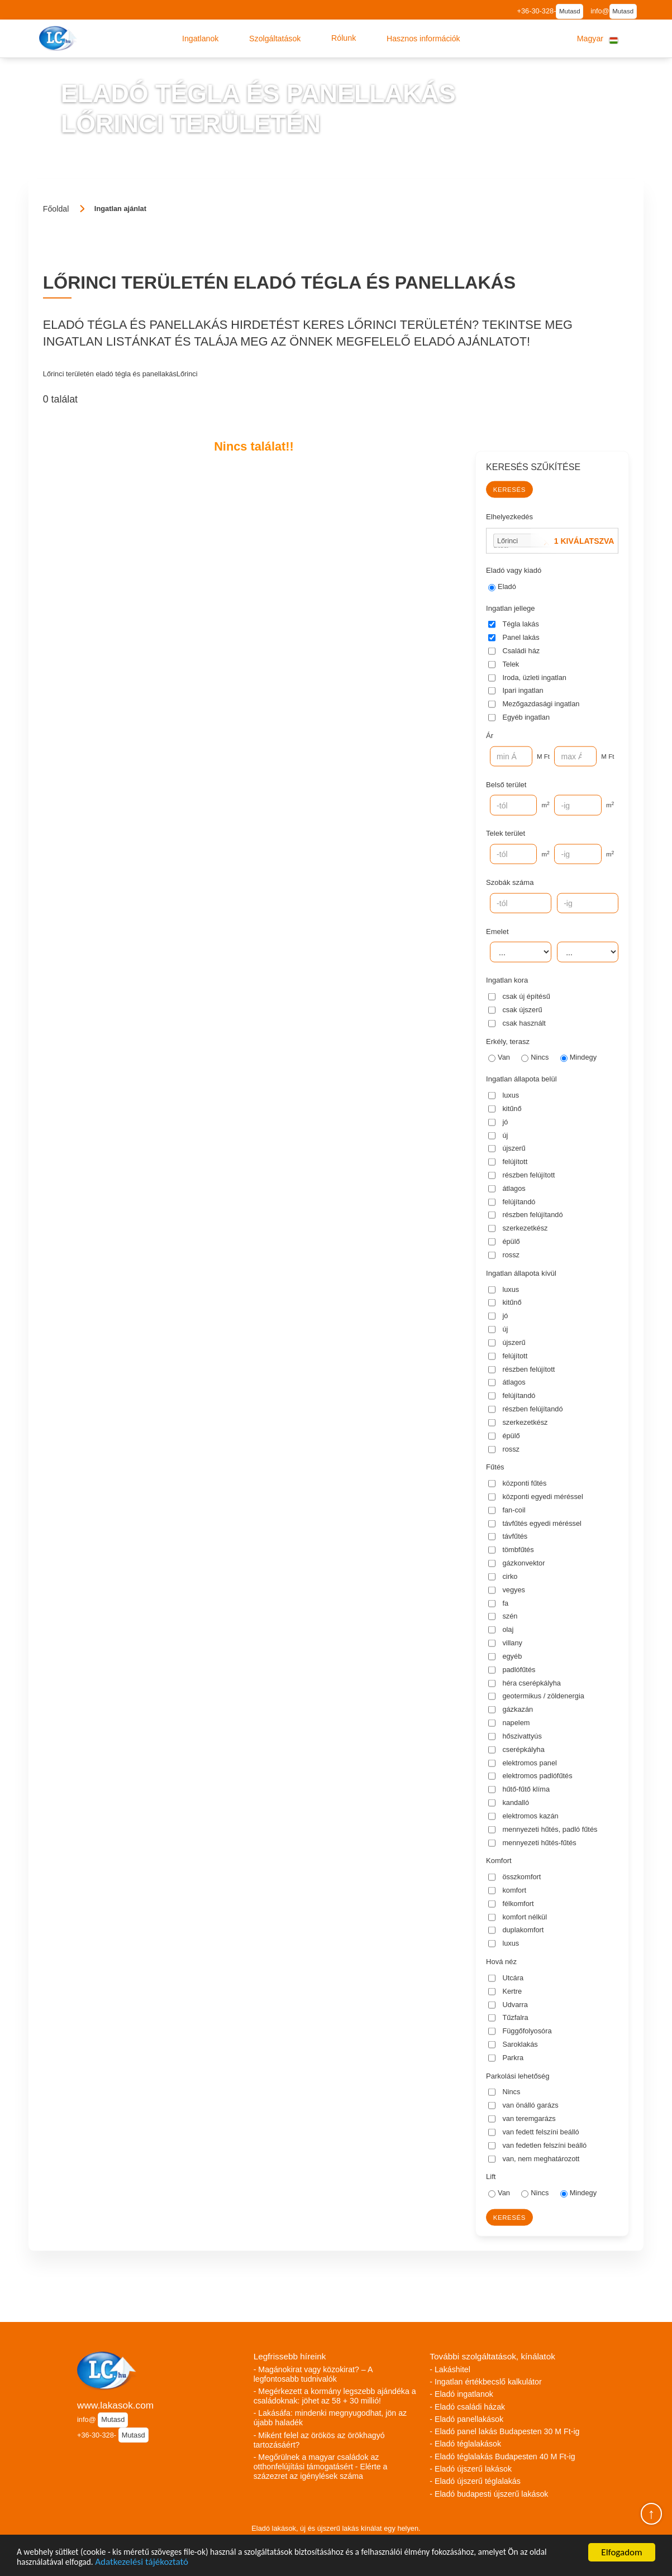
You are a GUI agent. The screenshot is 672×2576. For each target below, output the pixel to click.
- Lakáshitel (450, 2369)
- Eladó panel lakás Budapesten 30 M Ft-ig (504, 2431)
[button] (200, 38)
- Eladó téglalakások (465, 2443)
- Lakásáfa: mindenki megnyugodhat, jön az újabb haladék (330, 2418)
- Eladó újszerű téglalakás (475, 2481)
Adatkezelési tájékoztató (176, 2562)
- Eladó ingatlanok (461, 2394)
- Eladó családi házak (467, 2406)
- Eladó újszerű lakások (471, 2468)
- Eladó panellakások (466, 2419)
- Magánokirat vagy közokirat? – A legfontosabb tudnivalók (313, 2374)
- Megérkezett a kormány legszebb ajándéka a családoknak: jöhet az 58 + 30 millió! (335, 2396)
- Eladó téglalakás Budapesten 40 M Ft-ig (502, 2456)
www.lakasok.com (115, 2405)
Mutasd (569, 11)
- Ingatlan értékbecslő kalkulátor (485, 2381)
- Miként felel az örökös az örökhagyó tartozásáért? (319, 2440)
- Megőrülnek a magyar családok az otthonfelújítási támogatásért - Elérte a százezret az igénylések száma (321, 2467)
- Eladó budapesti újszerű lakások (489, 2493)
